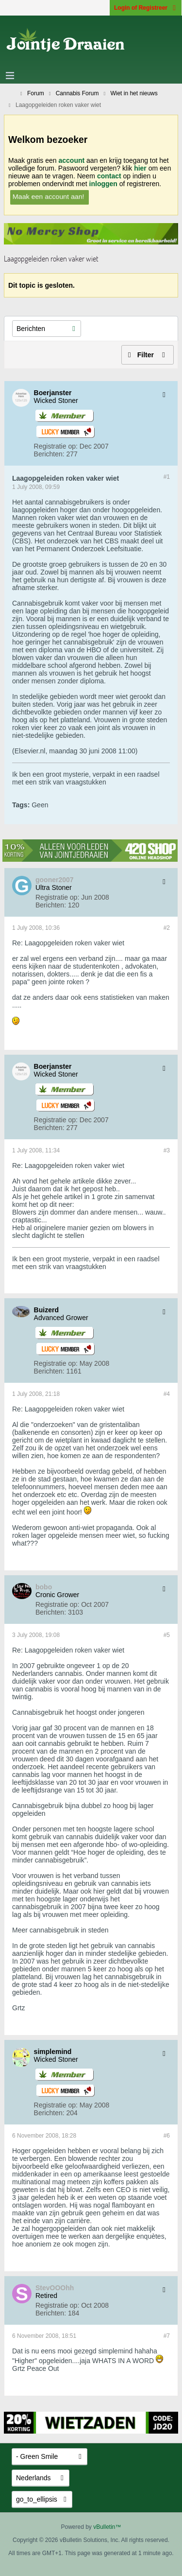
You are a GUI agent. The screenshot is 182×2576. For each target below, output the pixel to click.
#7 (167, 2335)
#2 (167, 927)
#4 (167, 1394)
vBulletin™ (107, 2527)
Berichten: (49, 454)
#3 (167, 1150)
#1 (167, 476)
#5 (167, 1635)
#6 (167, 2135)
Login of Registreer (145, 7)
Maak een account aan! (48, 196)
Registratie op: (56, 446)
